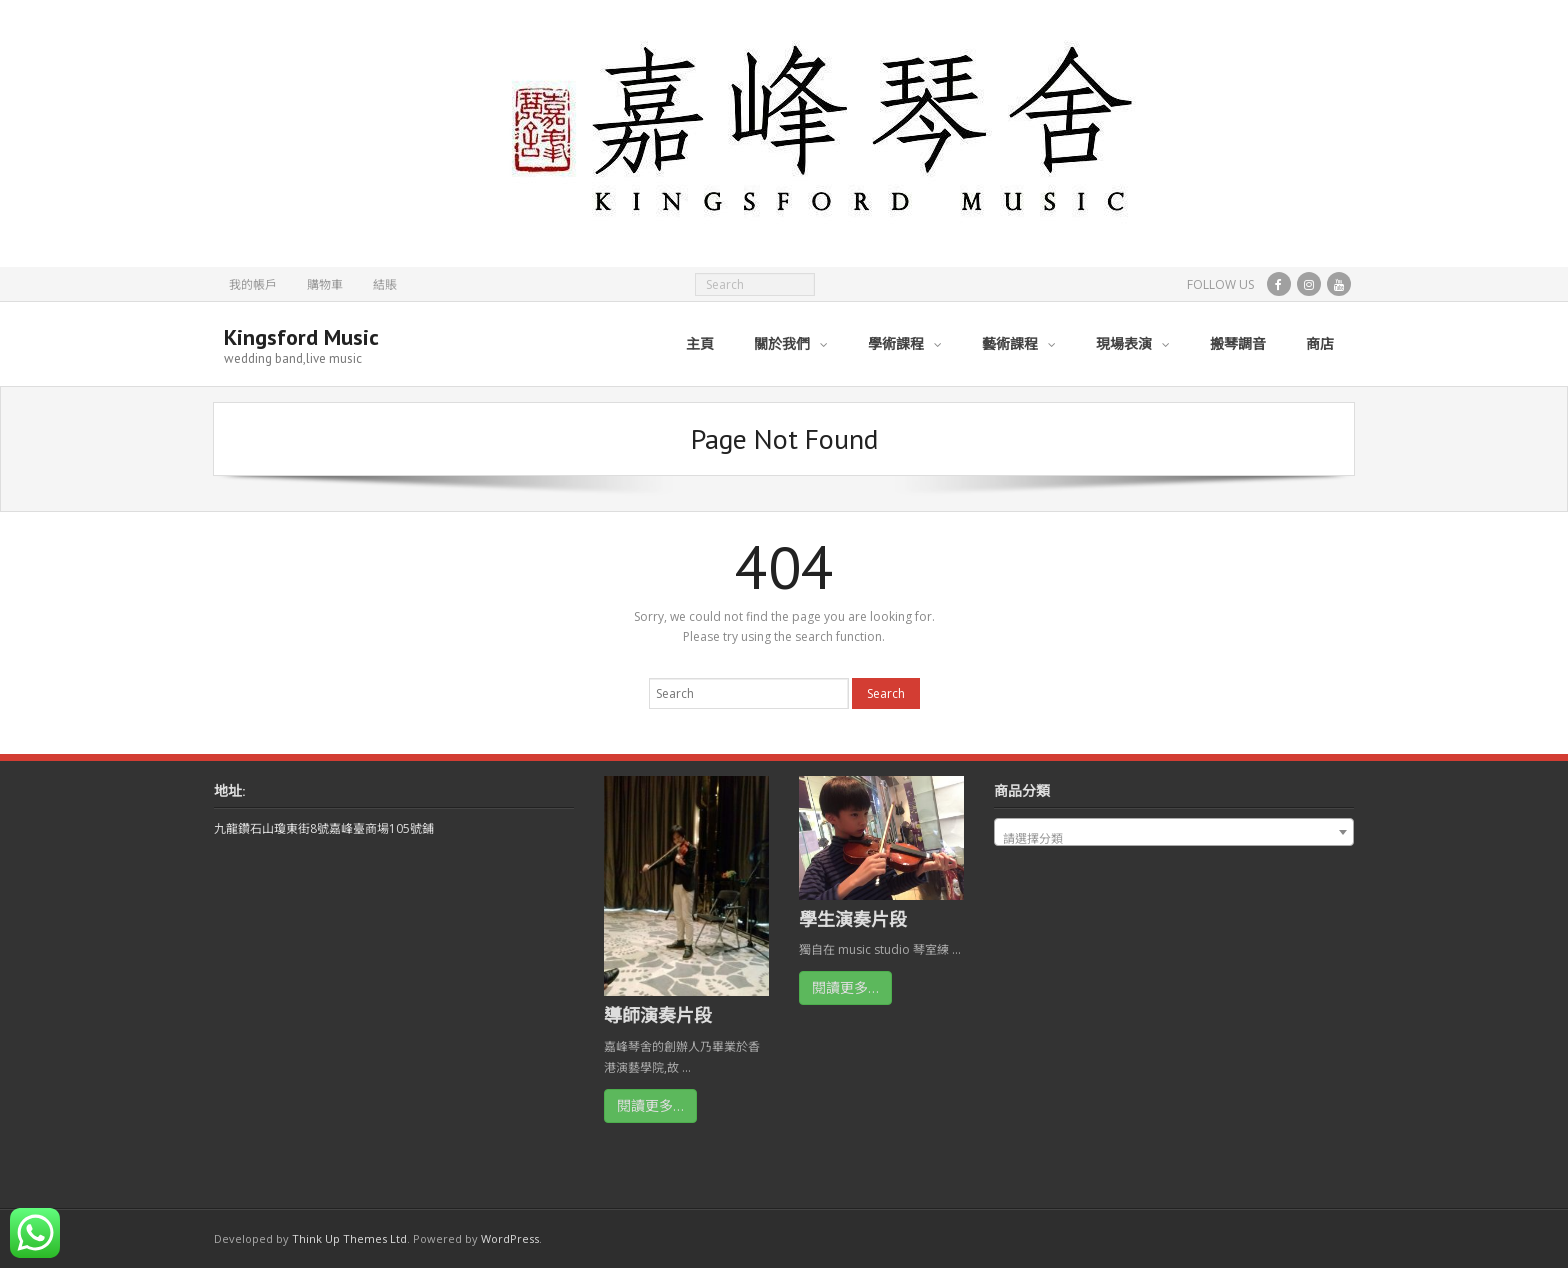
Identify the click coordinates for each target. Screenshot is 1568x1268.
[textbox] (1174, 839)
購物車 (325, 284)
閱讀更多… (650, 1105)
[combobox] (1174, 832)
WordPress (510, 1238)
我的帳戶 (253, 284)
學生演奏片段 (853, 919)
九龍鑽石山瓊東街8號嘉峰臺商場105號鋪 (324, 828)
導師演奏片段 (658, 1015)
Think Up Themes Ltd (349, 1238)
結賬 (385, 284)
